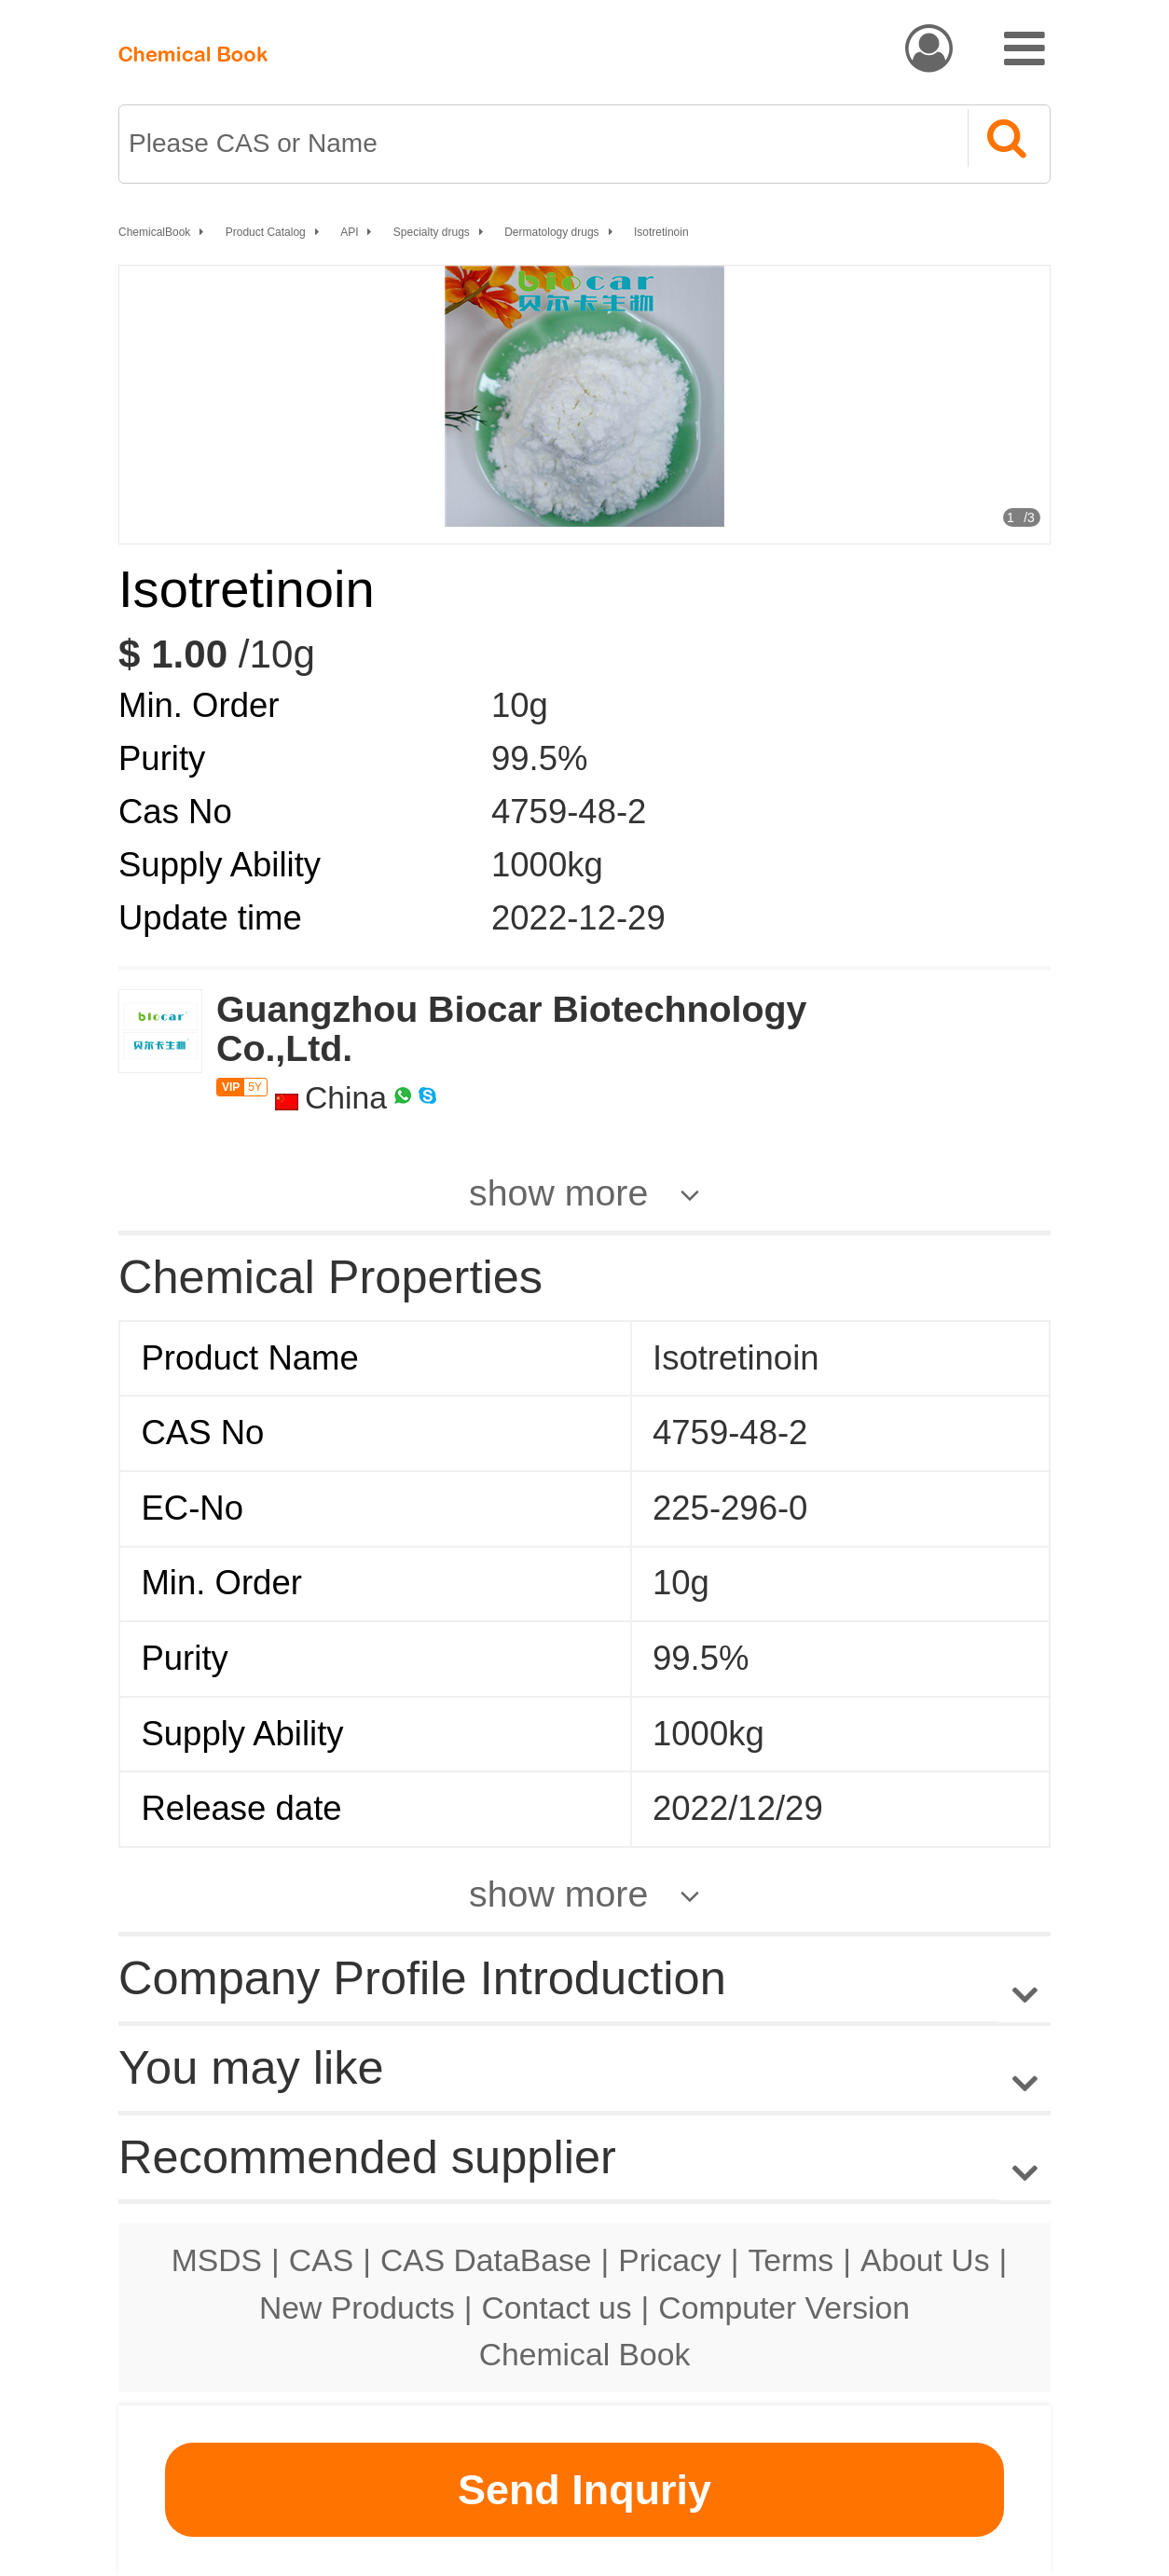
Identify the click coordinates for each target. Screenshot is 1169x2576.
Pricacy (669, 2260)
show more (558, 1192)
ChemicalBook (154, 232)
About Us (925, 2260)
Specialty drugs (431, 232)
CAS (321, 2260)
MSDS (217, 2260)
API (349, 232)
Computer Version (784, 2307)
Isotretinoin (661, 232)
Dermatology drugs (551, 232)
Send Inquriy (584, 2490)
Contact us (557, 2307)
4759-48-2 (568, 811)
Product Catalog (266, 232)
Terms (790, 2260)
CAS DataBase (486, 2260)
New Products (357, 2307)
